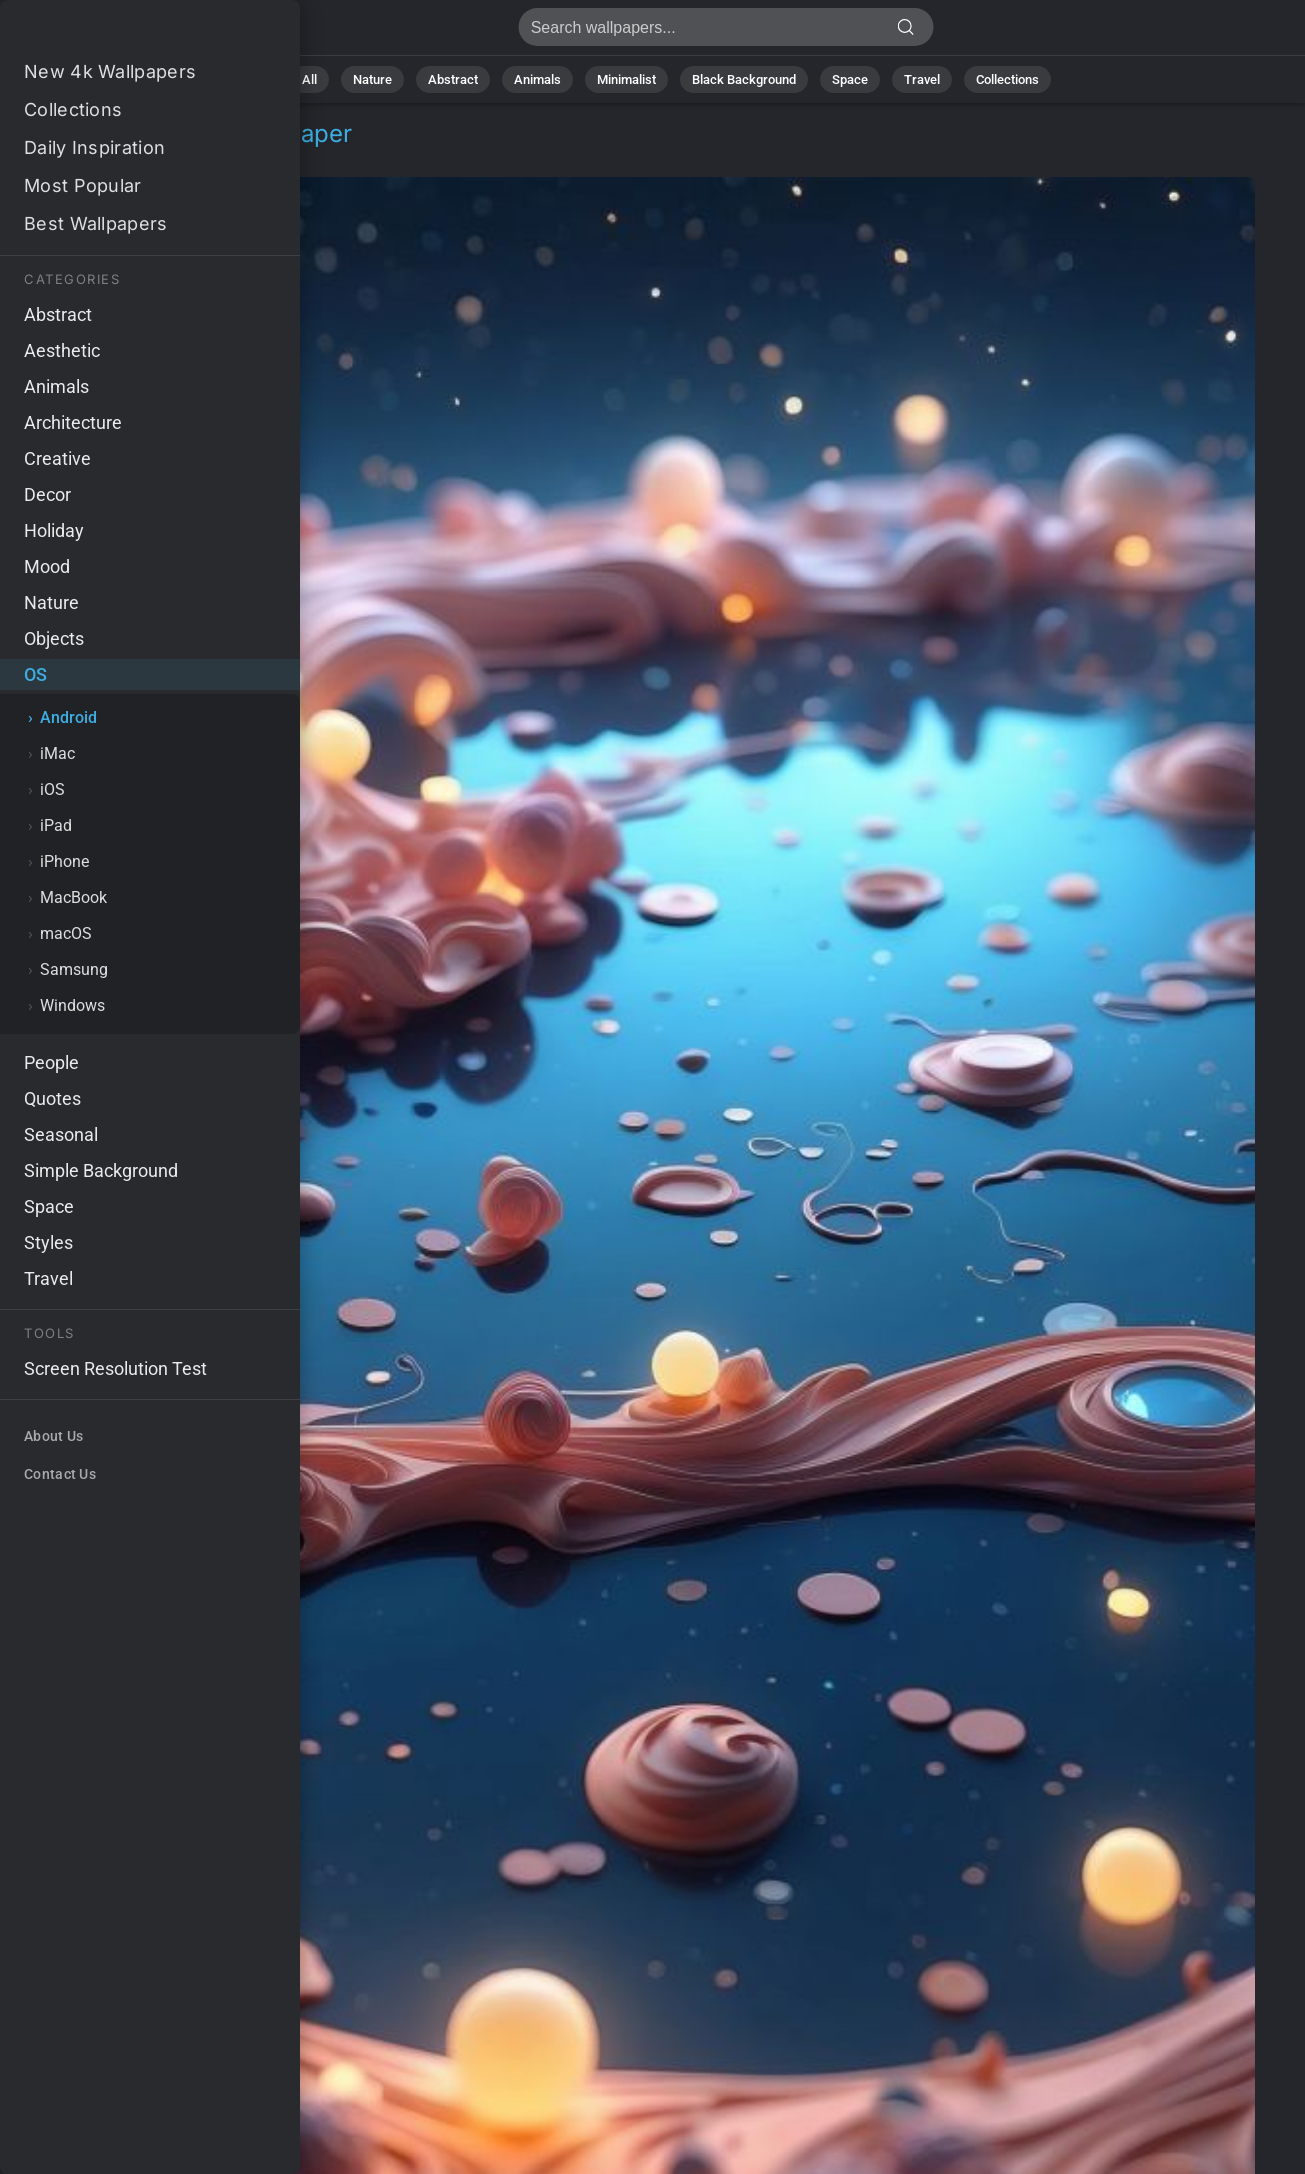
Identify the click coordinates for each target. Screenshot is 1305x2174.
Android (126, 157)
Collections (1007, 79)
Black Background (744, 79)
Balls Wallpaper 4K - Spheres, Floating (120, 32)
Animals (537, 79)
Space (850, 79)
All (309, 79)
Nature (372, 79)
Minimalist (626, 79)
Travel (922, 79)
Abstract (453, 79)
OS (64, 157)
